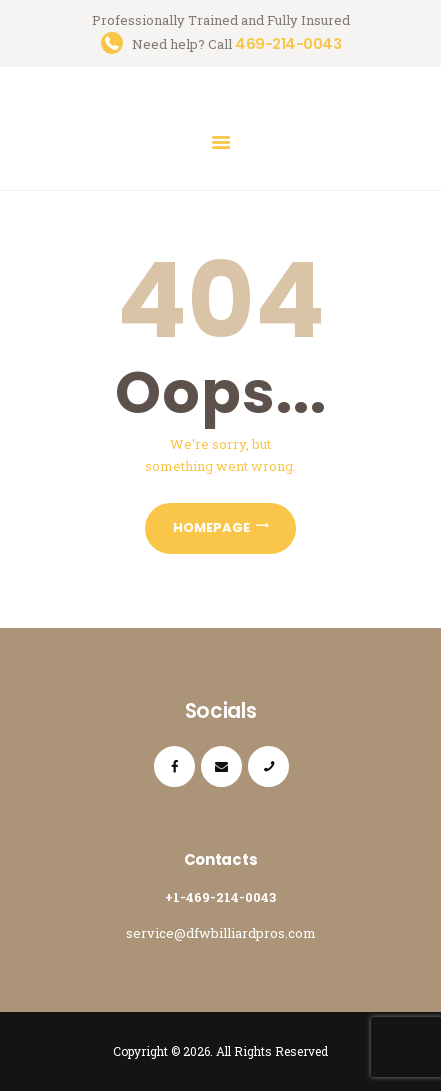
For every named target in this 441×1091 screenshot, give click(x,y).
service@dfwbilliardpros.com (221, 933)
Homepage (211, 527)
